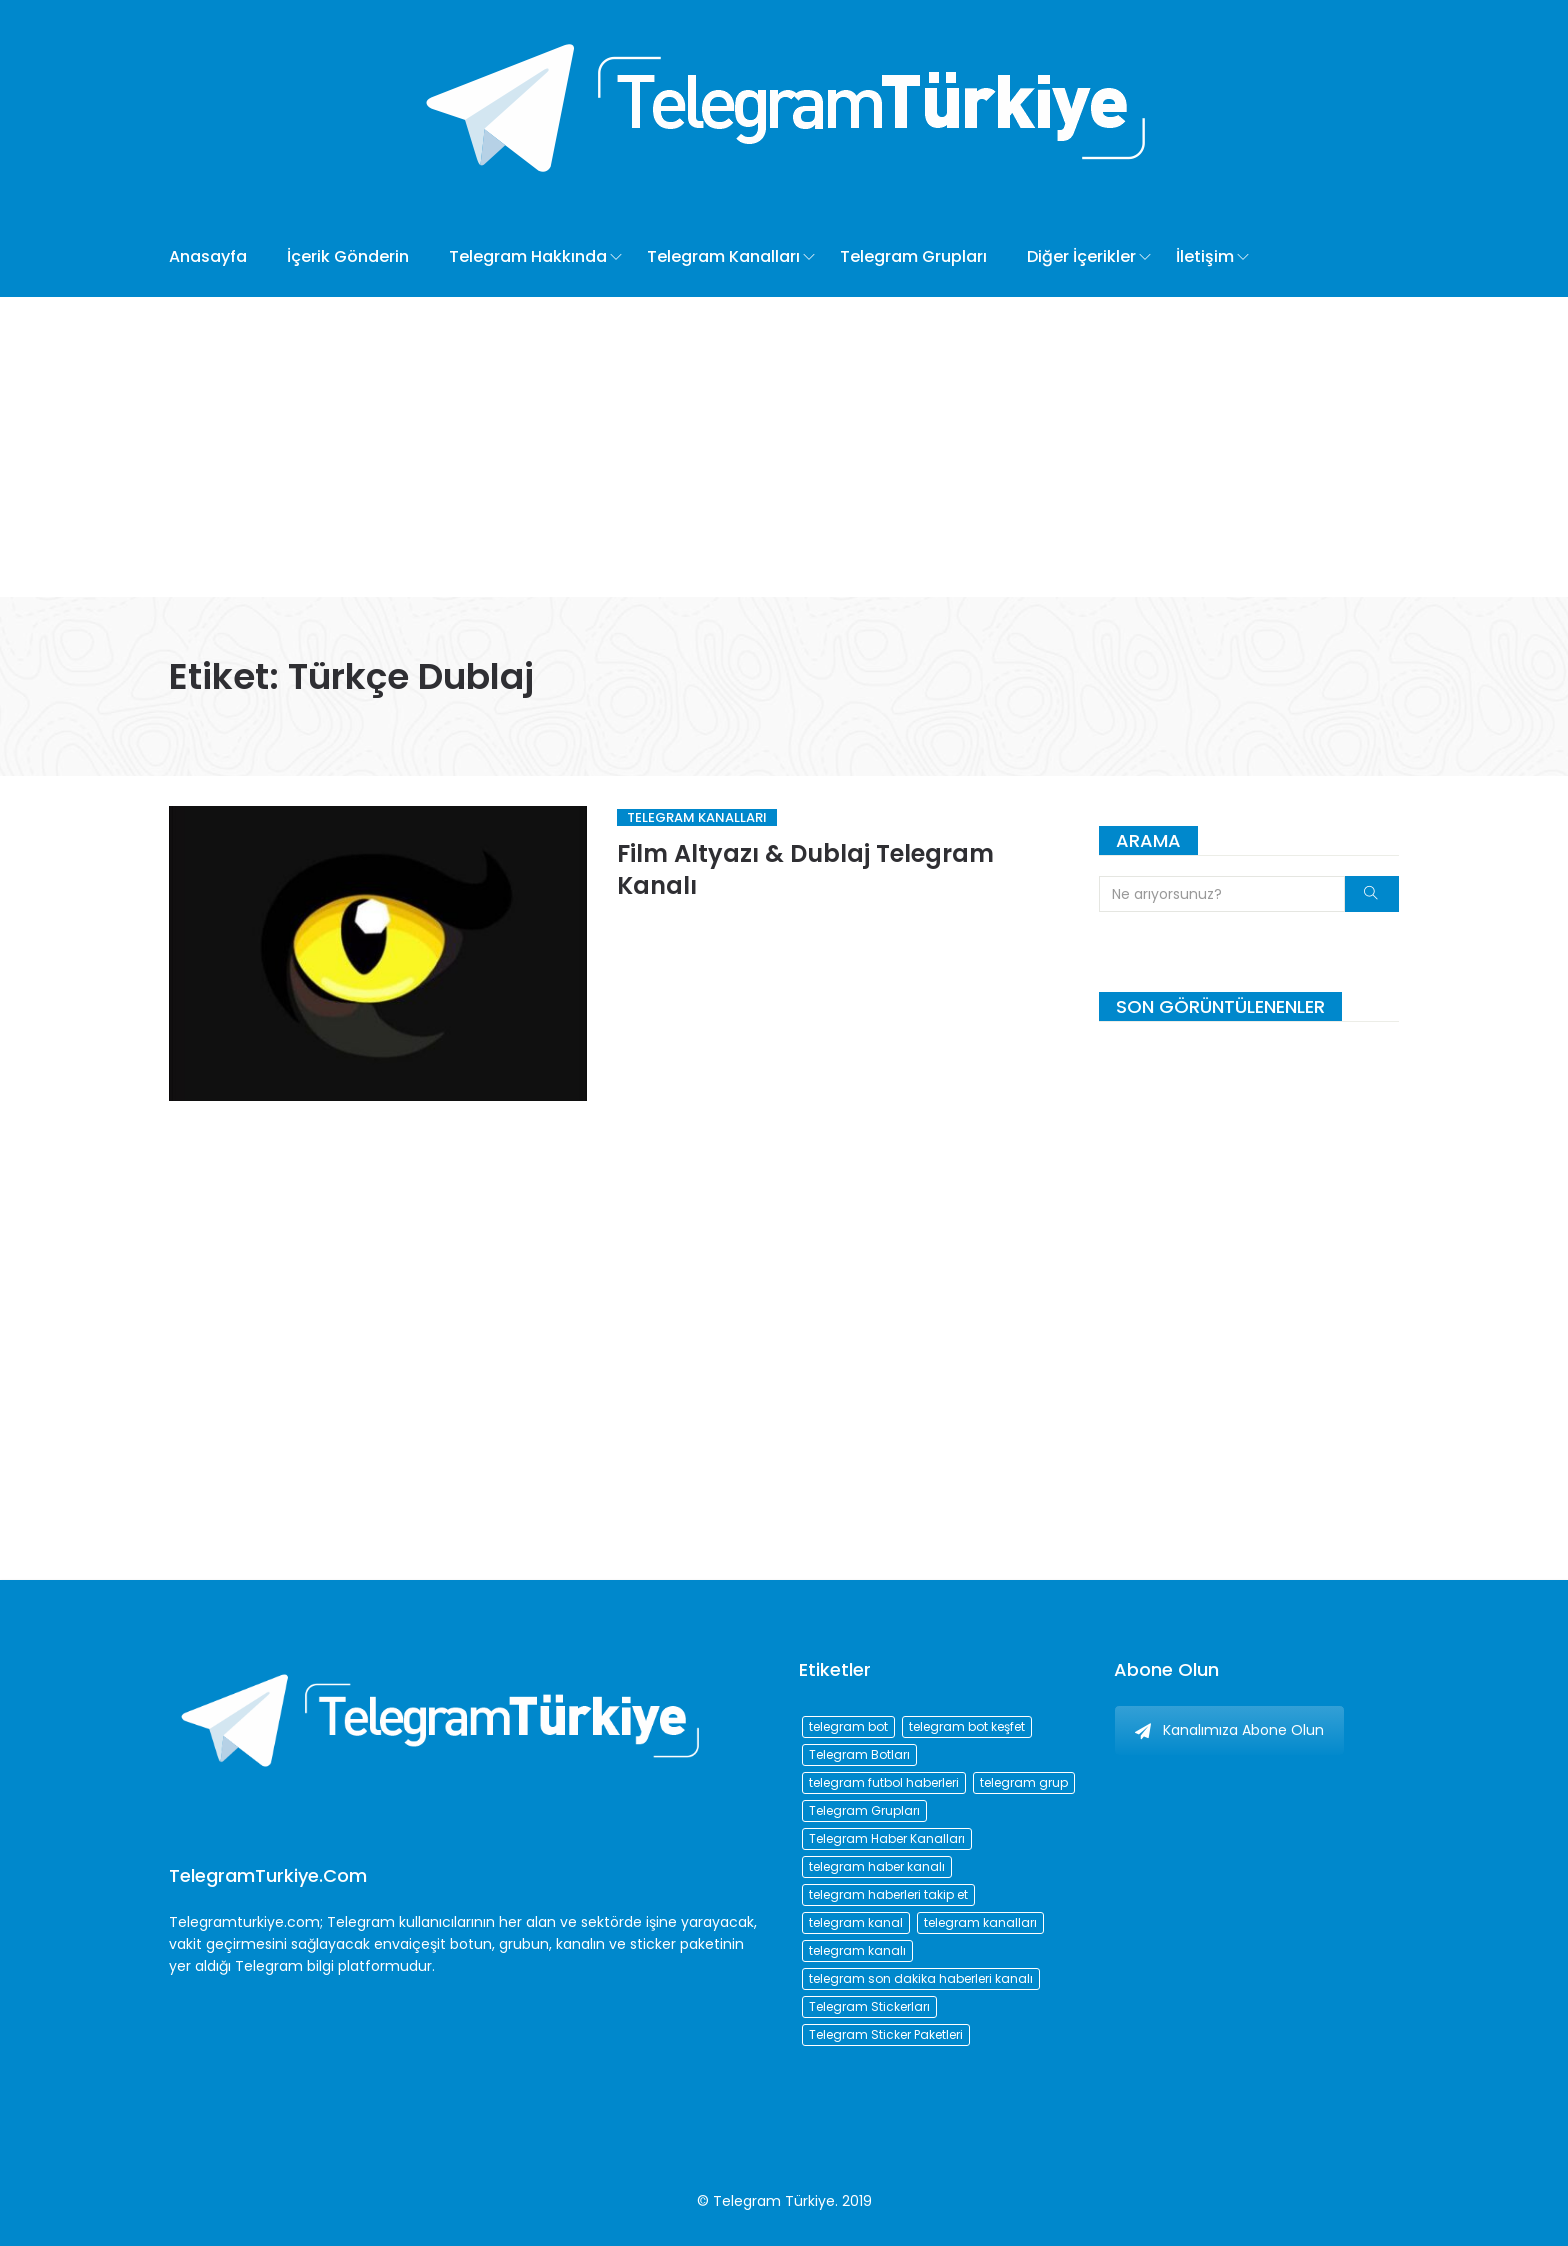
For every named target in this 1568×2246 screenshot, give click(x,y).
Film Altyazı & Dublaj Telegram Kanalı (805, 869)
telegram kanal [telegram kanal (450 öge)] (856, 1922)
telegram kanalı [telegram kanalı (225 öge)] (857, 1950)
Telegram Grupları (913, 256)
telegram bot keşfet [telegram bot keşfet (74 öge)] (967, 1726)
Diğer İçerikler (1081, 256)
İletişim (1205, 256)
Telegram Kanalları (723, 256)
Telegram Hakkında (528, 256)
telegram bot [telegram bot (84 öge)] (848, 1726)
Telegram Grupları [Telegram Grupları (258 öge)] (864, 1810)
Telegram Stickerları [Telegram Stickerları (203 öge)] (869, 2006)
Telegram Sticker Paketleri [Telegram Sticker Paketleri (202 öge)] (886, 2034)
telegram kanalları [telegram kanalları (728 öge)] (980, 1922)
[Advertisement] (784, 447)
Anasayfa (208, 256)
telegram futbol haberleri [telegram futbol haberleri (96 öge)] (884, 1782)
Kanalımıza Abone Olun (1229, 1730)
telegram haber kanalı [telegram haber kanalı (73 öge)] (877, 1866)
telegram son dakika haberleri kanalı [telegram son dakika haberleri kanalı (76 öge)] (921, 1978)
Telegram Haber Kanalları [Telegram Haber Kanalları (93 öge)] (887, 1838)
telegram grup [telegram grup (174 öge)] (1024, 1782)
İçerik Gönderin (348, 256)
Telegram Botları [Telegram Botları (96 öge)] (859, 1754)
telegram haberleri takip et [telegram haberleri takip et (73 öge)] (888, 1894)
